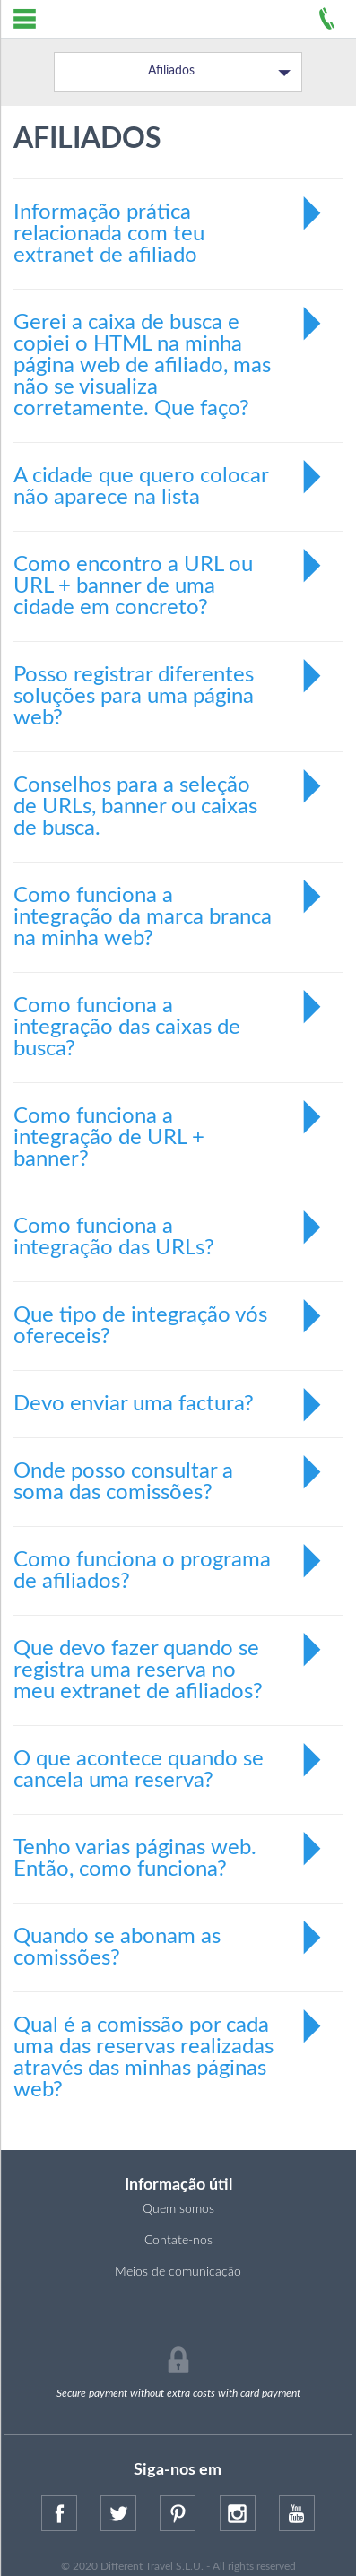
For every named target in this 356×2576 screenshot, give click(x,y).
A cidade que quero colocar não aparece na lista (169, 479)
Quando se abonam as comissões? (169, 1939)
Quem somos (178, 2209)
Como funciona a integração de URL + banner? (169, 1126)
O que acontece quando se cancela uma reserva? (169, 1762)
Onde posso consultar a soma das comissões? (169, 1474)
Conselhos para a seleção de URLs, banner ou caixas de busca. (169, 795)
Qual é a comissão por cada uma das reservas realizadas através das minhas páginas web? (169, 2046)
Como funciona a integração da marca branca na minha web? (169, 906)
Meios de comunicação (178, 2272)
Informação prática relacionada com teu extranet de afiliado (169, 222)
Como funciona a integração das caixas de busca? (169, 1016)
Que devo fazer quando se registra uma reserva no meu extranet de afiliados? (169, 1659)
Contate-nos (178, 2240)
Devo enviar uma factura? (169, 1404)
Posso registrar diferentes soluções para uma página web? (169, 685)
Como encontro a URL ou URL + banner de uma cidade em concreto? (169, 575)
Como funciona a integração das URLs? (169, 1229)
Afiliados (219, 72)
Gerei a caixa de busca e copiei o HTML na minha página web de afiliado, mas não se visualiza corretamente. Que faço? (169, 355)
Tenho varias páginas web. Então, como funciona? (169, 1850)
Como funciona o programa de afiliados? (169, 1563)
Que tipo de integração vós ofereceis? (169, 1318)
